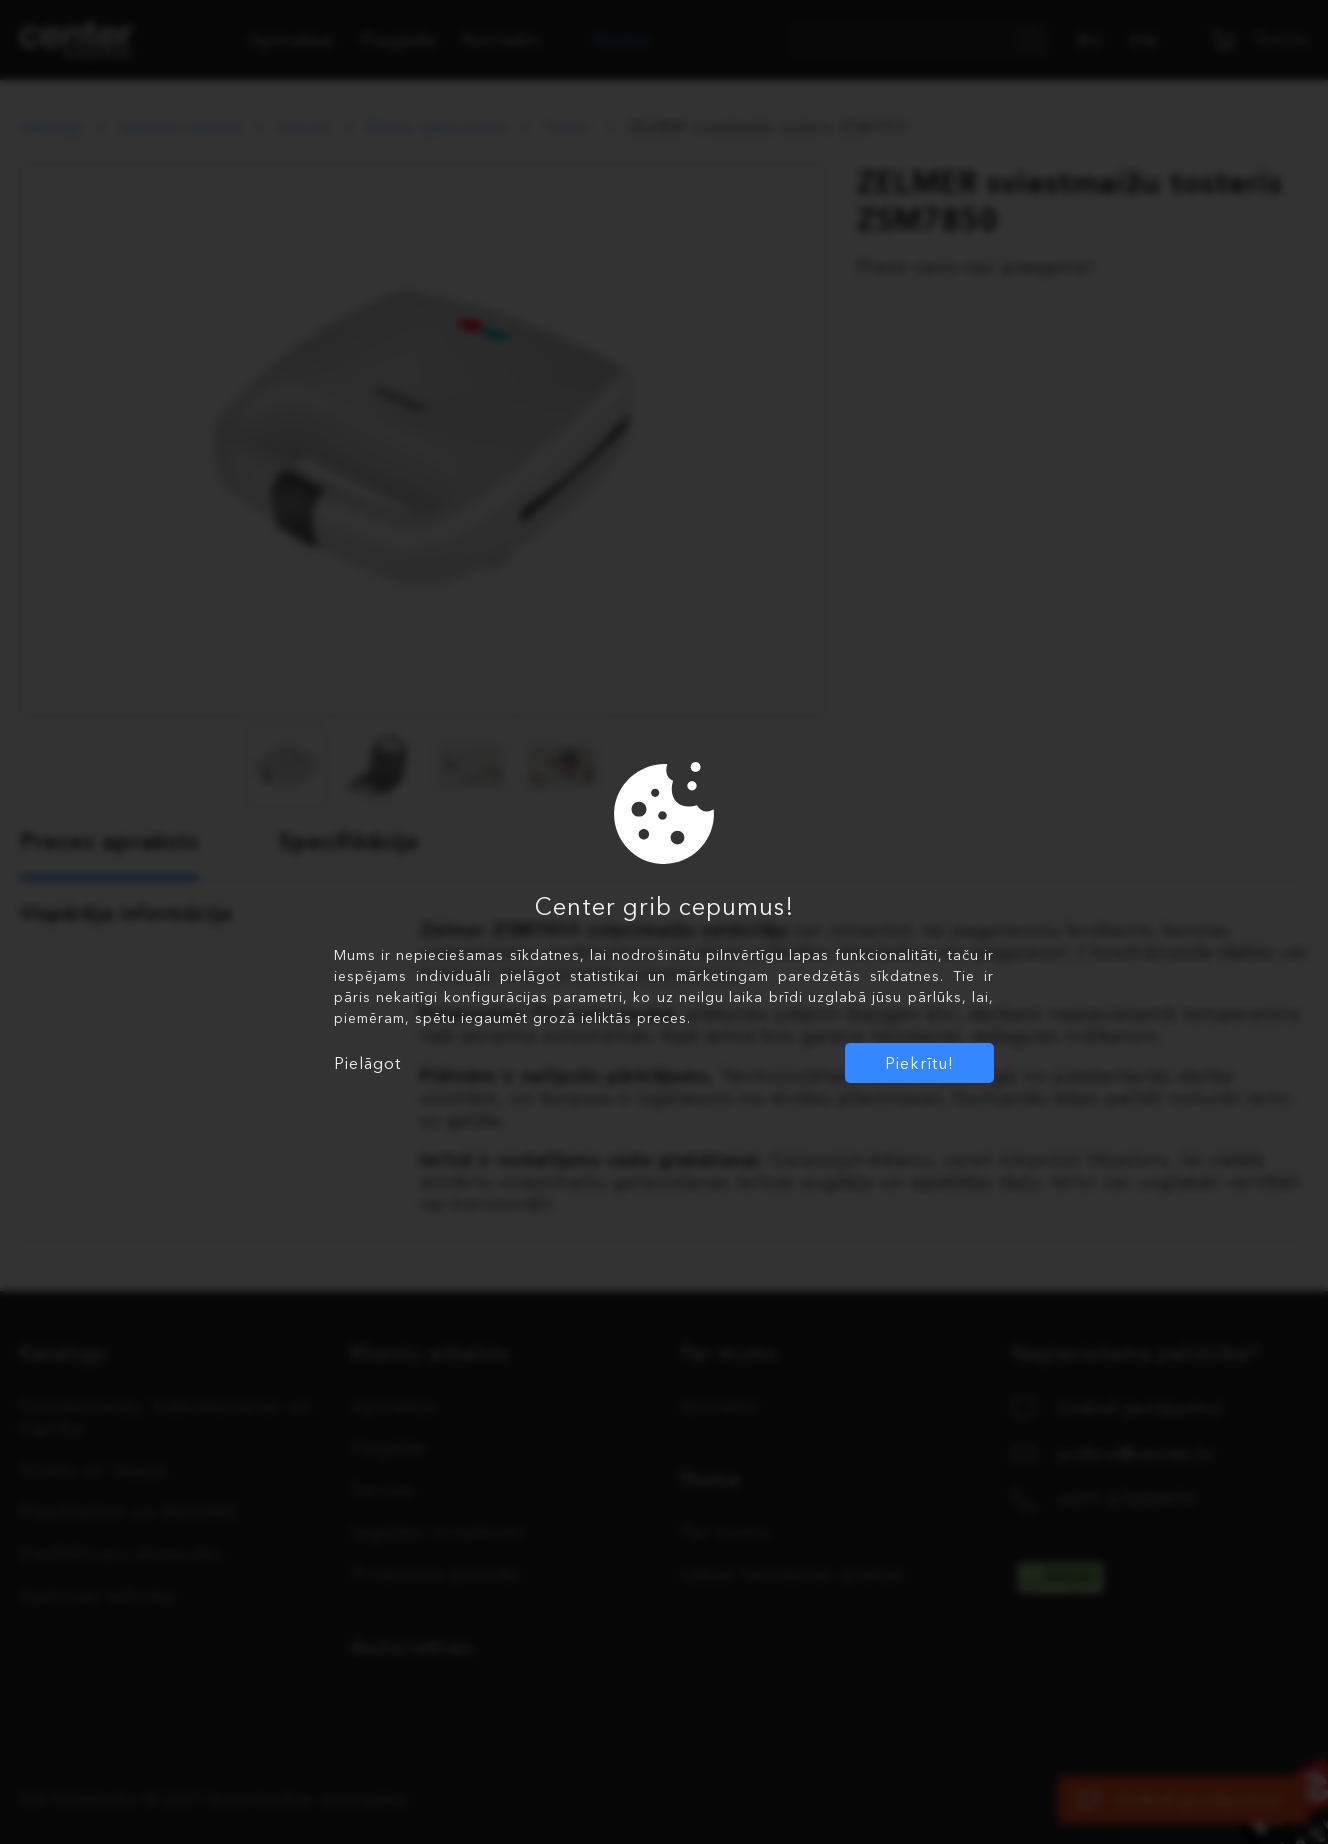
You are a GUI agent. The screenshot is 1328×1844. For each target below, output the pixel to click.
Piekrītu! (919, 1063)
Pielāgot (367, 1063)
